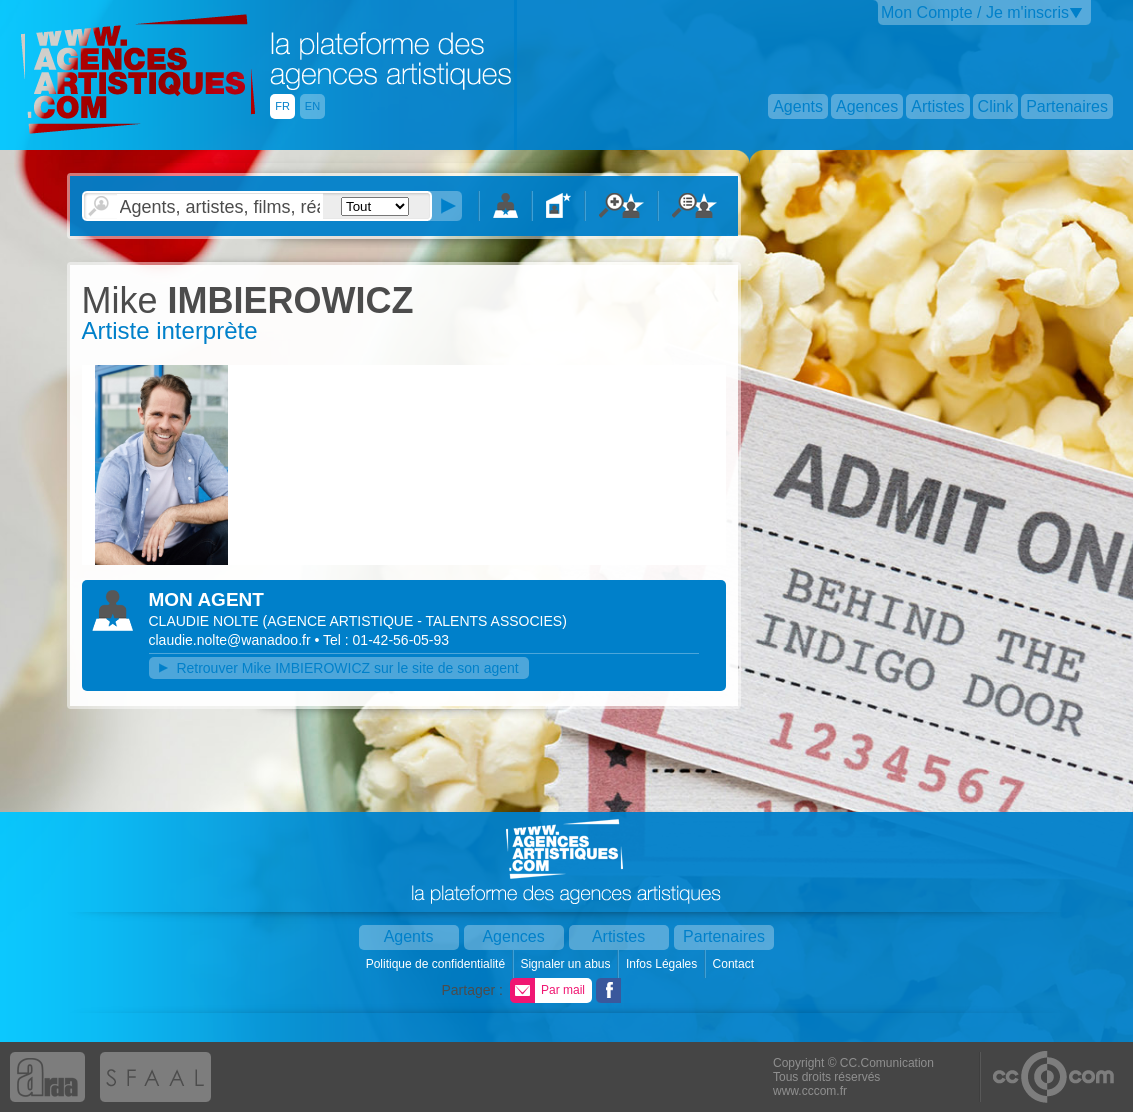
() (415, 621)
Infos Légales (663, 964)
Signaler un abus (566, 964)
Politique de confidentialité (437, 964)
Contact (735, 964)
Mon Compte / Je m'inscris (975, 12)
